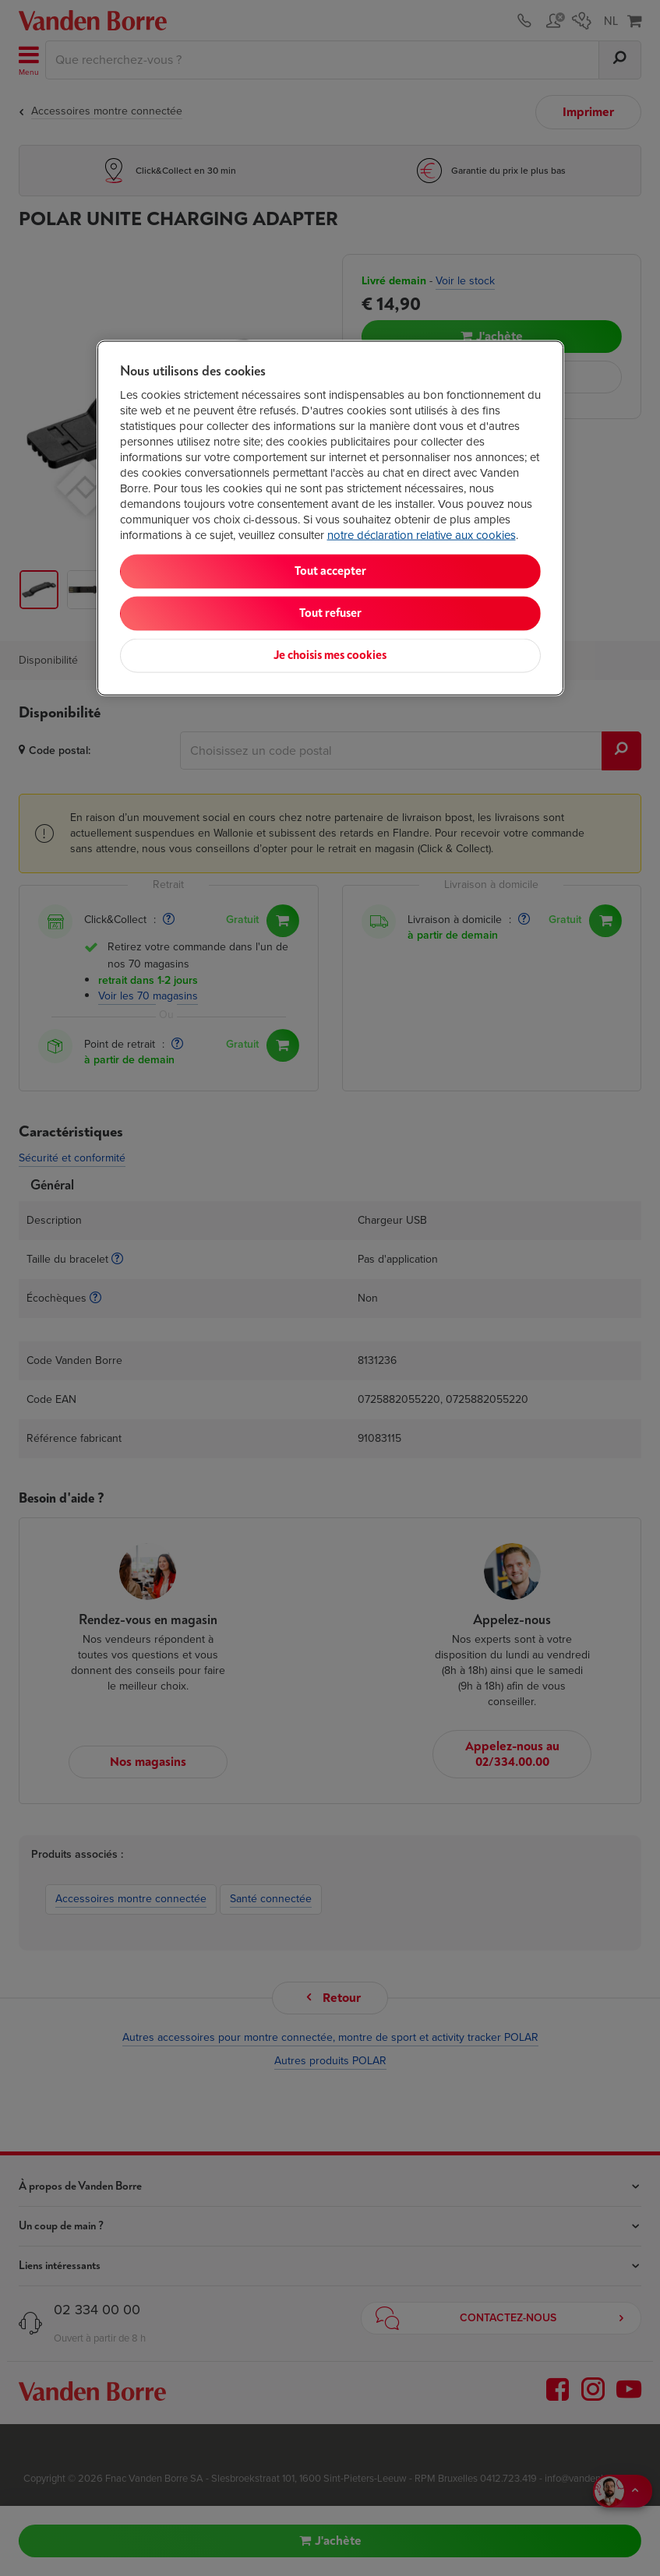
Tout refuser (330, 613)
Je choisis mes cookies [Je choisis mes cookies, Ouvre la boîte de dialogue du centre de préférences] (330, 655)
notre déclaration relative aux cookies (421, 535)
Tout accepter (330, 571)
